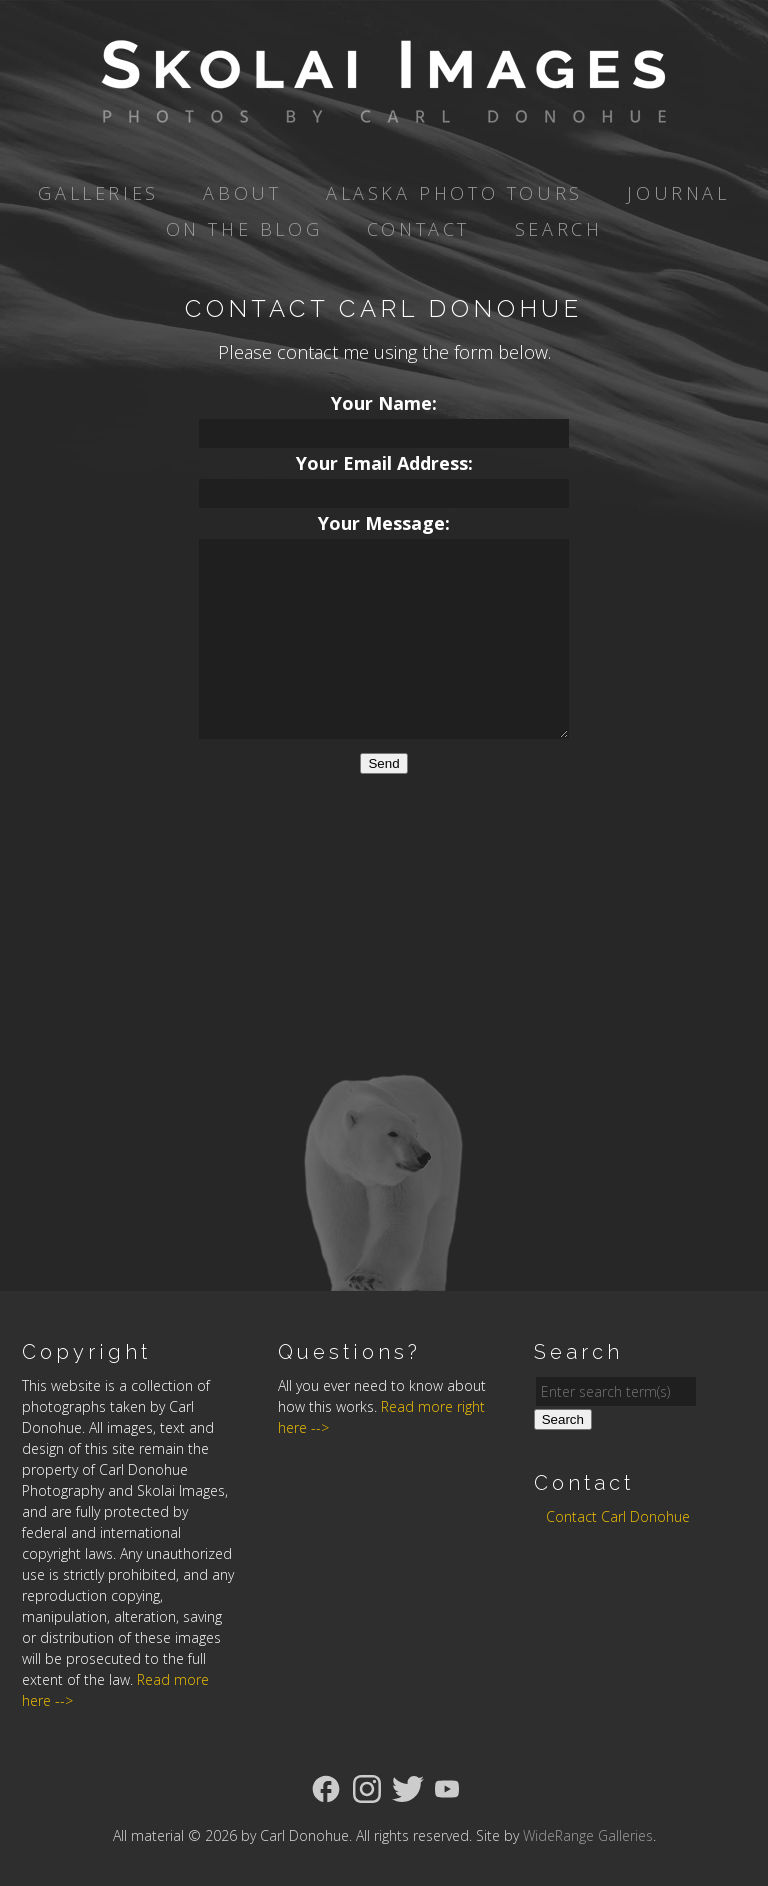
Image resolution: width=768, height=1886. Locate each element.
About (242, 193)
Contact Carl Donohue (618, 1516)
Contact (418, 229)
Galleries (98, 193)
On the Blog (244, 229)
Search (559, 229)
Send (383, 763)
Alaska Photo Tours (454, 193)
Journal (678, 193)
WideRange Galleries (588, 1835)
